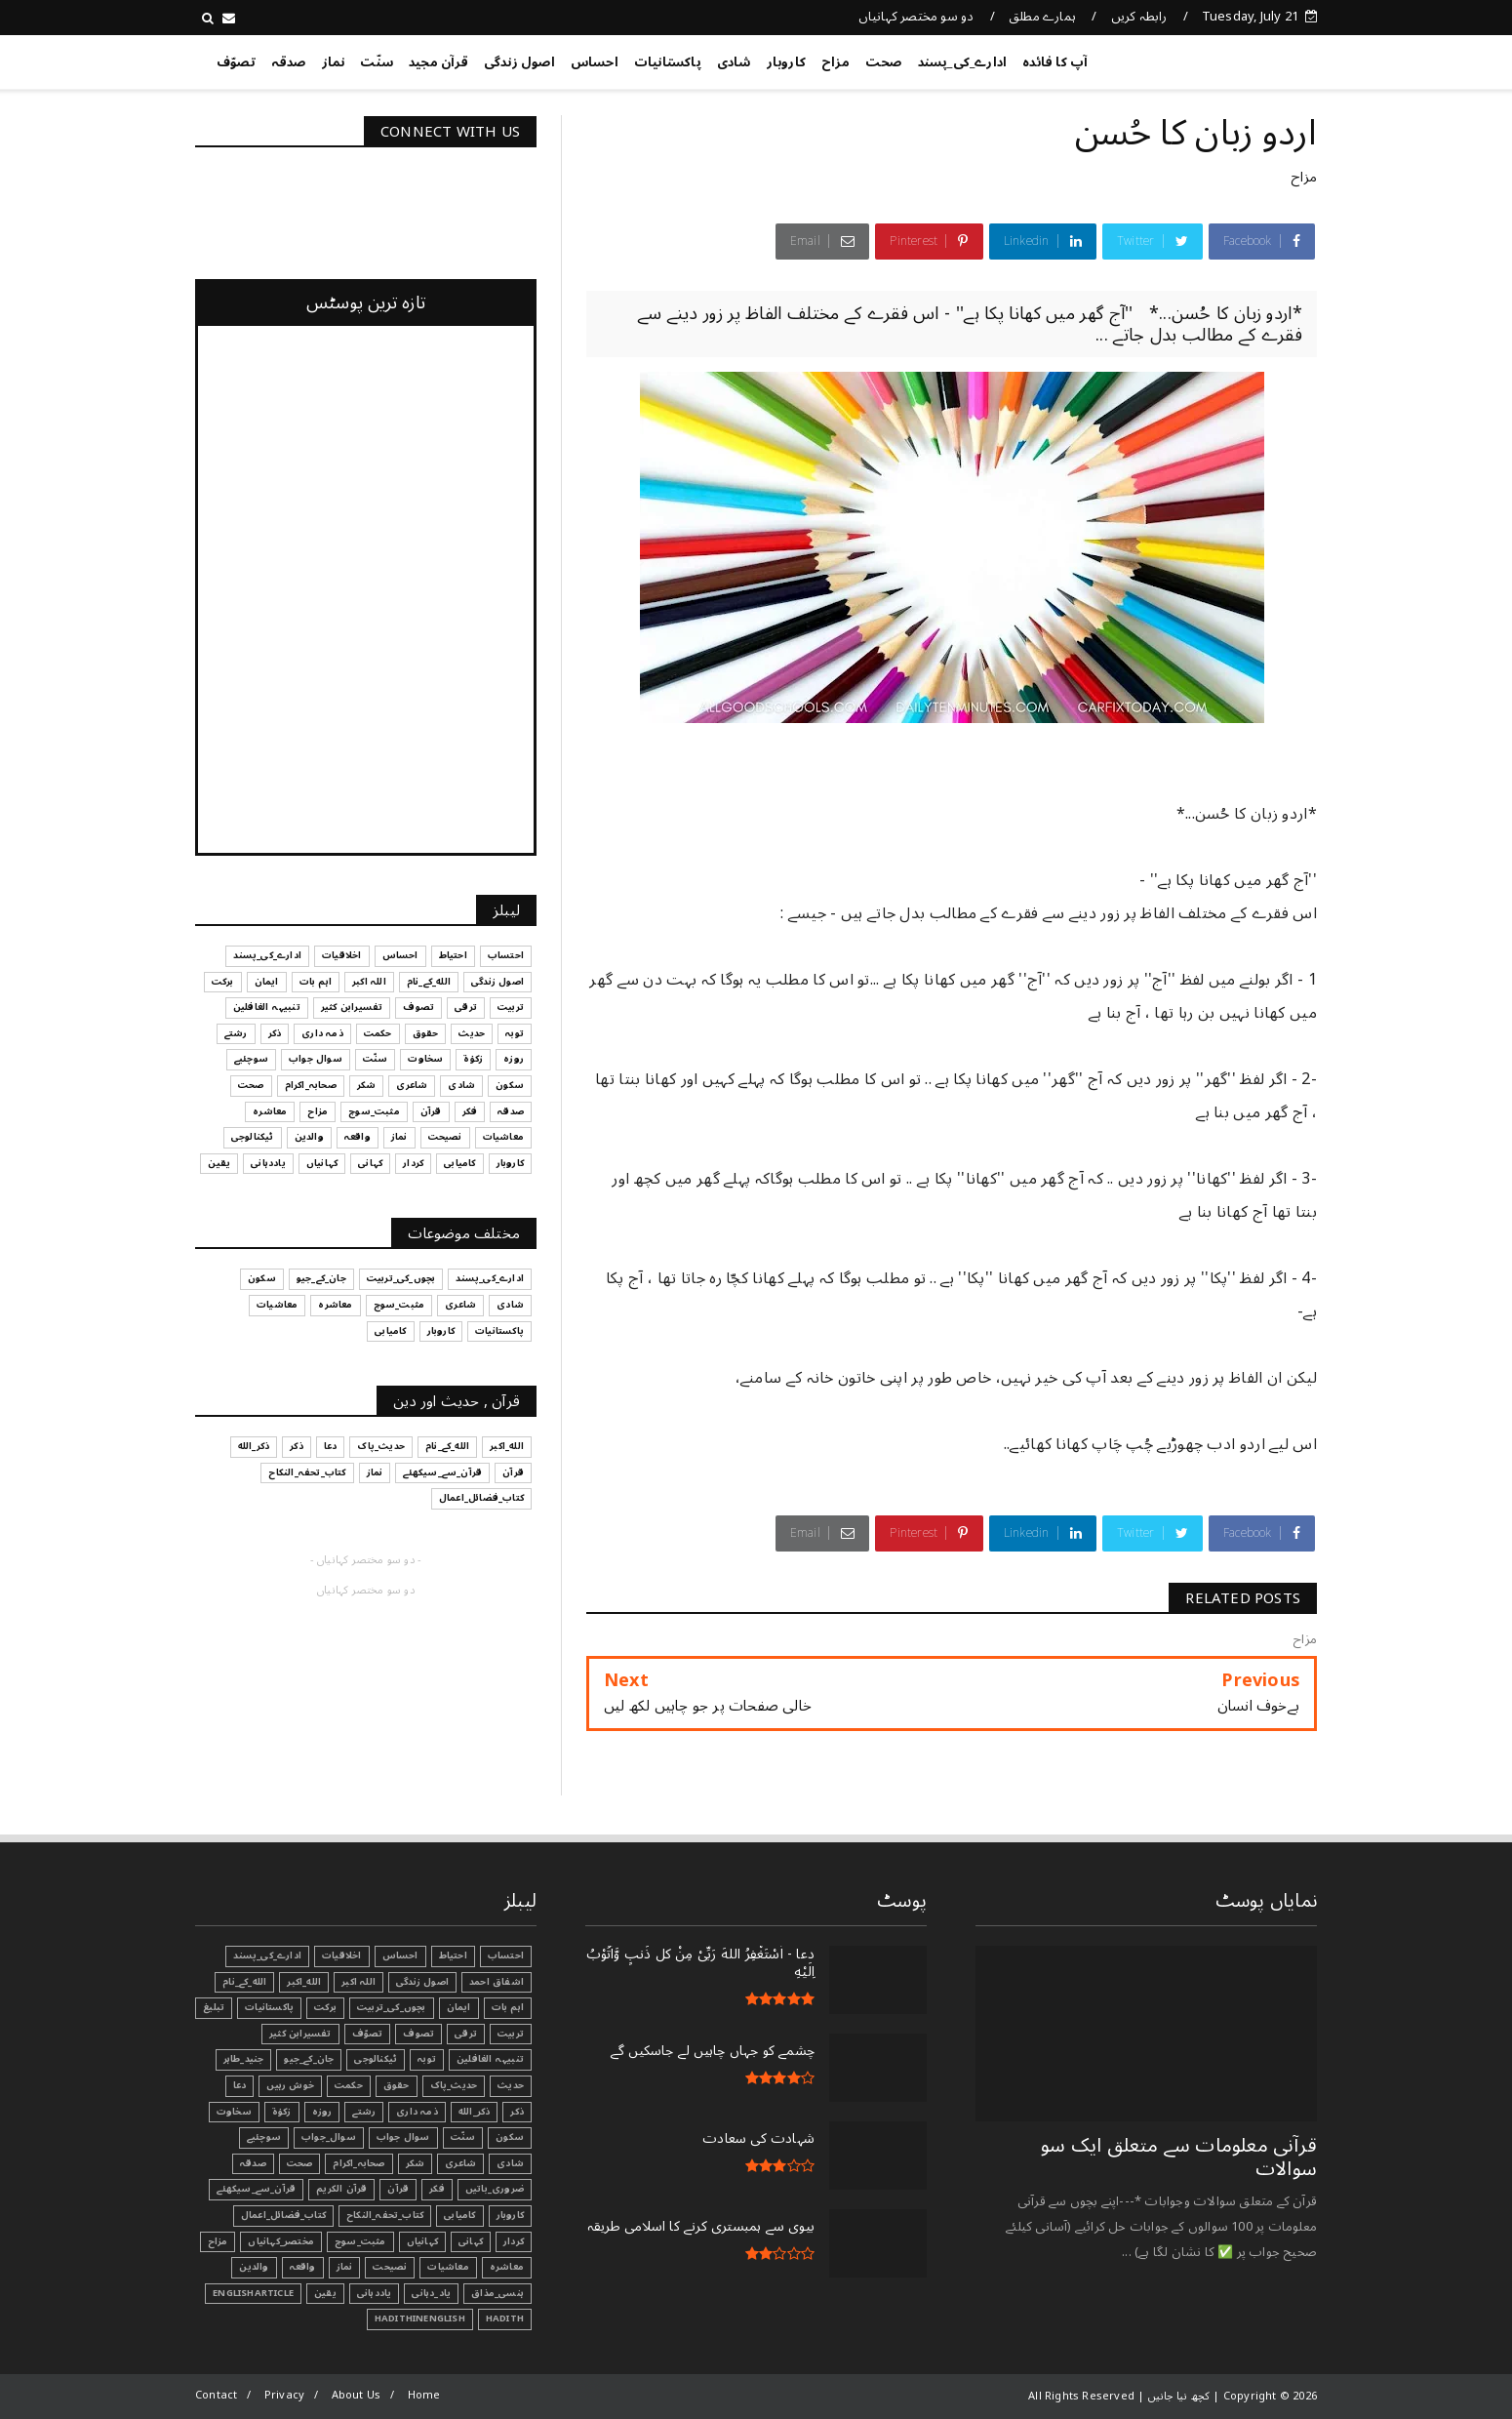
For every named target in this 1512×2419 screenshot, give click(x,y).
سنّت (376, 62)
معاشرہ (507, 2267)
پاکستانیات (667, 62)
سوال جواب (403, 2137)
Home (424, 2395)
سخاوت (234, 2111)
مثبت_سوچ (360, 2241)
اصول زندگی (519, 62)
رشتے (364, 2111)
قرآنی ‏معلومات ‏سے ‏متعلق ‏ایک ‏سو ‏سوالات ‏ (1179, 2157)
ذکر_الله (474, 2111)
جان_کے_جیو (309, 2059)
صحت (883, 62)
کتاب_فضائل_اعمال (283, 2215)
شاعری (460, 2163)
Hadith (505, 2318)
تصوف (418, 2033)
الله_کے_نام (244, 1982)
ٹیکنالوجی (375, 2059)
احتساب (506, 1955)
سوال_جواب (328, 2137)
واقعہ (303, 2267)
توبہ (427, 2059)
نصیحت (390, 2267)
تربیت (510, 2033)
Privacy (284, 2395)
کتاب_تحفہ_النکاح (384, 2215)
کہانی (470, 2241)
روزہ (322, 2111)
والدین (253, 2267)
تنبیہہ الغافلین (490, 2059)
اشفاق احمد (496, 1982)
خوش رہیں (290, 2085)
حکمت (349, 2085)
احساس (594, 62)
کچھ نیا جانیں (1238, 58)
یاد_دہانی (431, 2293)
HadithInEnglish (420, 2318)
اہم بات (508, 2007)
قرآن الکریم (341, 2188)
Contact (216, 2395)
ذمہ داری (417, 2111)
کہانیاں (422, 2241)
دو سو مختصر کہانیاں (916, 16)
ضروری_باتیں (494, 2188)
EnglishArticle (253, 2293)
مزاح (835, 62)
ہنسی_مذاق (497, 2293)
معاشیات (447, 2267)
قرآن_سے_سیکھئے (256, 2188)
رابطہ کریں (1139, 16)
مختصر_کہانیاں (281, 2241)
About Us (356, 2395)
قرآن (398, 2188)
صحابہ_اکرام (358, 2163)
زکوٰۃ (282, 2111)
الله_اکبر (304, 1982)
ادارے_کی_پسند (963, 62)
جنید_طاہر (243, 2059)
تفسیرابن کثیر (300, 2033)
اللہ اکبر (358, 1982)
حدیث (510, 2085)
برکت (325, 2007)
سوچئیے (264, 2137)
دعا (240, 2085)
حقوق (396, 2085)
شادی (734, 62)
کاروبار (786, 62)
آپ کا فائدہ (1055, 62)
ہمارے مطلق (1042, 16)
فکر (437, 2188)
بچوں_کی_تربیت (391, 2007)
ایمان (459, 2007)
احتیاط (453, 1955)
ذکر (517, 2111)
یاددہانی (374, 2293)
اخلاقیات (342, 1955)
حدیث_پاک (454, 2085)
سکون (510, 2137)
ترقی (466, 2033)
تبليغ (213, 2007)
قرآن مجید (438, 62)
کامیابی (459, 2215)
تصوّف (236, 62)
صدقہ (288, 62)
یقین (325, 2293)
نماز (333, 62)
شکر (415, 2163)
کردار (513, 2241)
